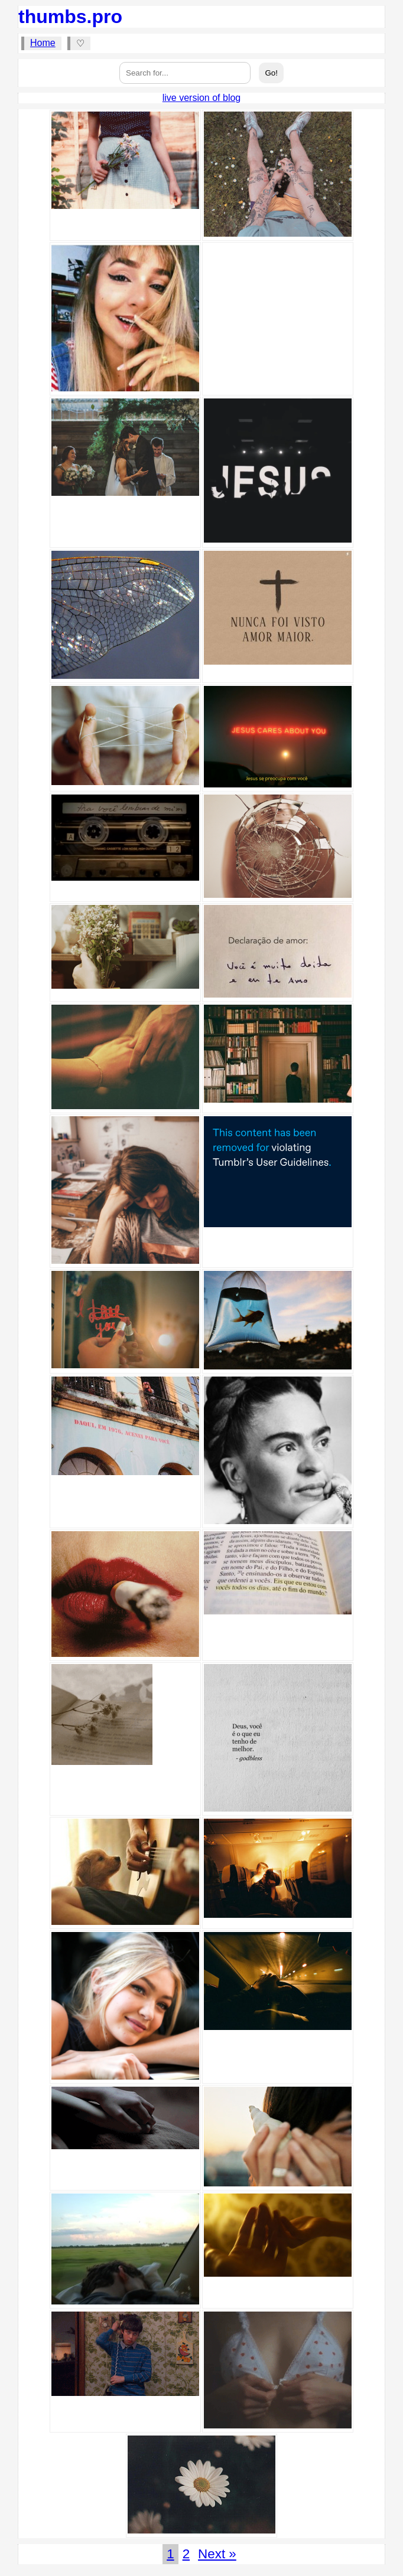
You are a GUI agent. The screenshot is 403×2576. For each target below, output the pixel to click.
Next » (217, 2553)
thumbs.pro (70, 16)
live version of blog (201, 98)
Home (43, 43)
